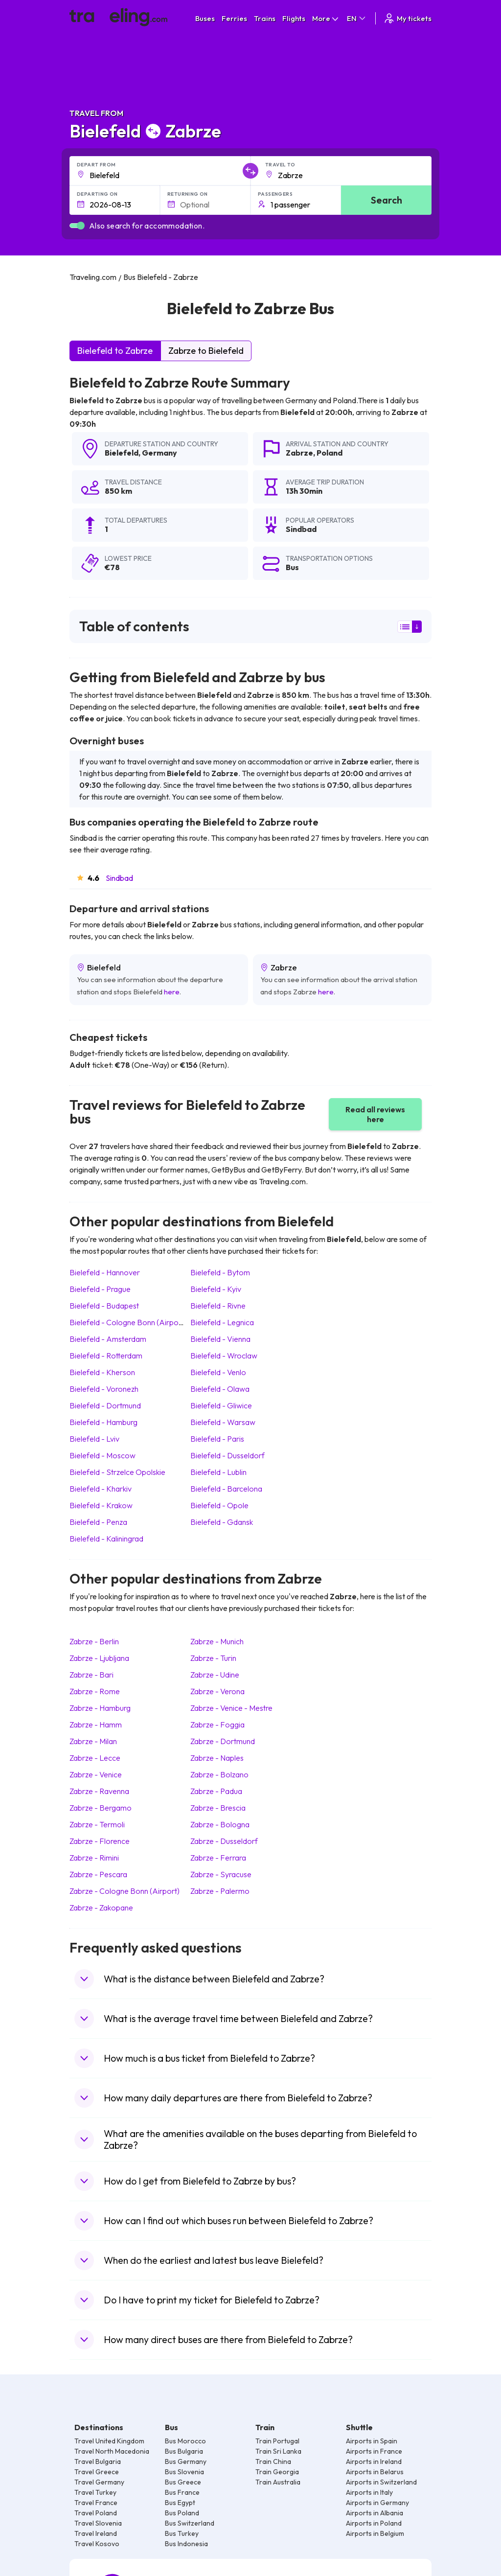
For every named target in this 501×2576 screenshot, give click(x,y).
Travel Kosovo (96, 2543)
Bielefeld (121, 453)
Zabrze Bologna (220, 1824)
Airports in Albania (374, 2512)
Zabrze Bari (91, 1674)
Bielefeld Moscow (102, 1455)
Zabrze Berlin (94, 1641)
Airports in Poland (374, 2523)
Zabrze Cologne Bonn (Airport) (124, 1891)
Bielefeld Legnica (222, 1322)
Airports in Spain (371, 2441)
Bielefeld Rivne (218, 1306)
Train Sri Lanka (278, 2451)
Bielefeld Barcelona (226, 1489)
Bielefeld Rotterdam (105, 1355)
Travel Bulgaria (97, 2461)
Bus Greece (183, 2482)
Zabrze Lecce (94, 1758)
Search (386, 200)
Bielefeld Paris (217, 1439)
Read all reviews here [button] (375, 1114)
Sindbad (119, 878)
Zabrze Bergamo (100, 1808)
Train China (273, 2461)
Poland (329, 453)
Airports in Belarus (375, 2471)
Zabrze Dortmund (222, 1741)
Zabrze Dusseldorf (224, 1841)
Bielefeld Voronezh (103, 1389)
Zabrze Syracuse (220, 1874)
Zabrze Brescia (218, 1808)
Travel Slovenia (98, 2523)
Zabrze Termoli (97, 1824)
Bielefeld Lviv (94, 1439)
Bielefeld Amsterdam (107, 1339)
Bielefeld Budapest (104, 1306)
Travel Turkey (95, 2492)
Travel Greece (96, 2471)
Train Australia (277, 2482)
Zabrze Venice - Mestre (231, 1708)
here (172, 991)
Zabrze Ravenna (99, 1791)
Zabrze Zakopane (101, 1907)
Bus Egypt (180, 2502)
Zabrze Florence (99, 1841)
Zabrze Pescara (98, 1874)
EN (357, 18)
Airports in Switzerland (381, 2482)
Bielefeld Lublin (218, 1472)
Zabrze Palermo (220, 1891)
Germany (159, 453)
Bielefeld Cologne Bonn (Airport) (127, 1322)
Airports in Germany (377, 2502)
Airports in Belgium (375, 2533)
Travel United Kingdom (109, 2441)
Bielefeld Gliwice (221, 1405)
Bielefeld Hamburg (103, 1422)
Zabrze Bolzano (219, 1774)
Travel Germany (99, 2482)
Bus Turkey (182, 2533)
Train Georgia (277, 2471)
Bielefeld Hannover (104, 1272)
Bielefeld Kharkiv (100, 1489)
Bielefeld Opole (219, 1505)
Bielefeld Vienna (220, 1339)
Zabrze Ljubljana (99, 1658)
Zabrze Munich (217, 1641)
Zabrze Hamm (95, 1724)
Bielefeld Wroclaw (223, 1355)
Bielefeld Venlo (218, 1372)
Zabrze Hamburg (100, 1708)
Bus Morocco (185, 2441)
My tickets (407, 18)
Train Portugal (277, 2441)
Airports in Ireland (374, 2461)
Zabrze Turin (213, 1658)
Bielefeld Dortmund (105, 1405)
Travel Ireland (95, 2533)
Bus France (182, 2492)
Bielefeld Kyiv (215, 1289)
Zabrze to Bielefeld (206, 350)
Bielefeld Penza (98, 1522)
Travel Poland (95, 2512)
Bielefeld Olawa (220, 1389)
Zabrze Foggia (217, 1724)
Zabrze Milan (93, 1741)
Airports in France (374, 2451)
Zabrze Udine (214, 1674)
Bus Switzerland (189, 2523)
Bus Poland (182, 2512)
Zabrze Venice (95, 1774)
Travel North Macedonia (111, 2451)
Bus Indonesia (186, 2543)
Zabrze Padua (216, 1791)
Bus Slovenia (184, 2471)
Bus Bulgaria (184, 2451)
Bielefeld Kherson (102, 1372)
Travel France (95, 2502)
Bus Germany (185, 2461)
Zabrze (299, 453)
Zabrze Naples (217, 1758)
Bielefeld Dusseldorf (227, 1455)
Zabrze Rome (94, 1691)
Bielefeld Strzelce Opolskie (117, 1472)
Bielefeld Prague (100, 1289)
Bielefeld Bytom (220, 1272)
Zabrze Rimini (94, 1858)
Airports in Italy (369, 2492)
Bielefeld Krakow (101, 1505)
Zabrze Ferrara (218, 1858)
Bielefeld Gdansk (221, 1522)
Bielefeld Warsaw (222, 1422)
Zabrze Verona (217, 1691)
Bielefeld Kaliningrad (106, 1538)
